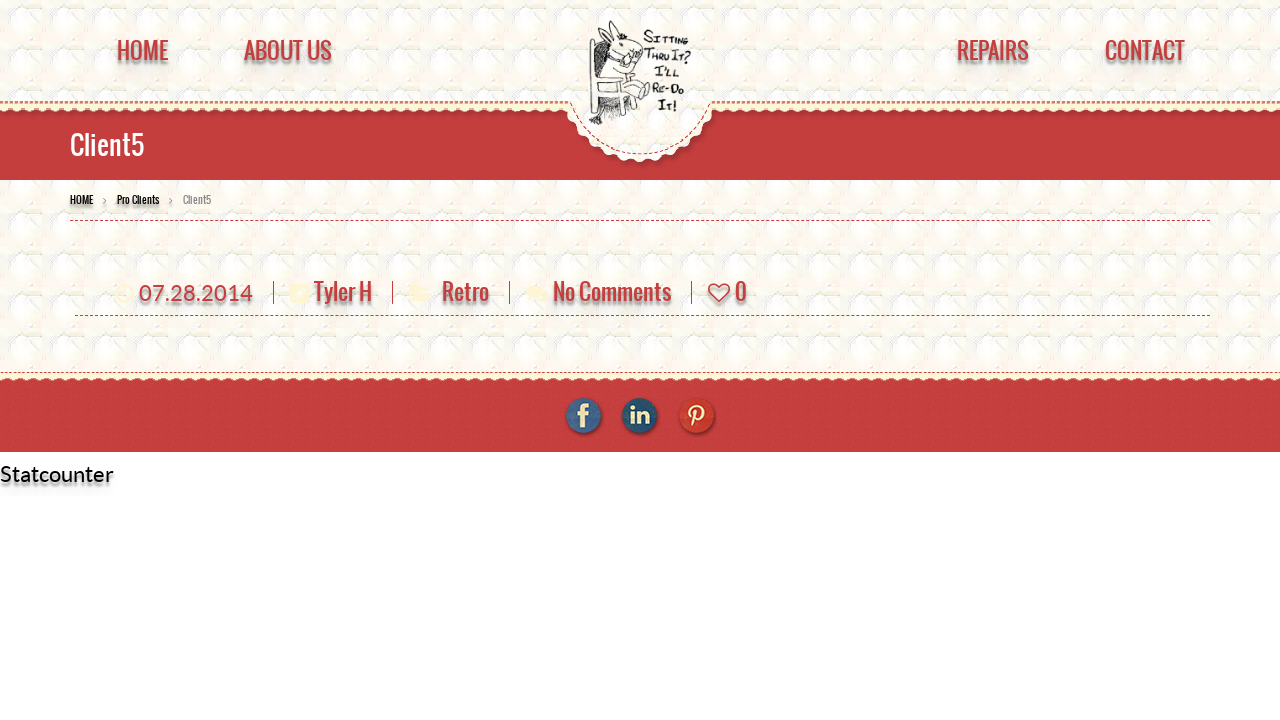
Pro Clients (138, 200)
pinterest (696, 417)
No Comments (612, 291)
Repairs (993, 50)
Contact (1145, 50)
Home (142, 50)
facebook (584, 417)
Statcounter (57, 474)
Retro (465, 291)
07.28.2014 (196, 293)
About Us (288, 50)
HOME (81, 200)
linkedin (640, 417)
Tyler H (343, 291)
